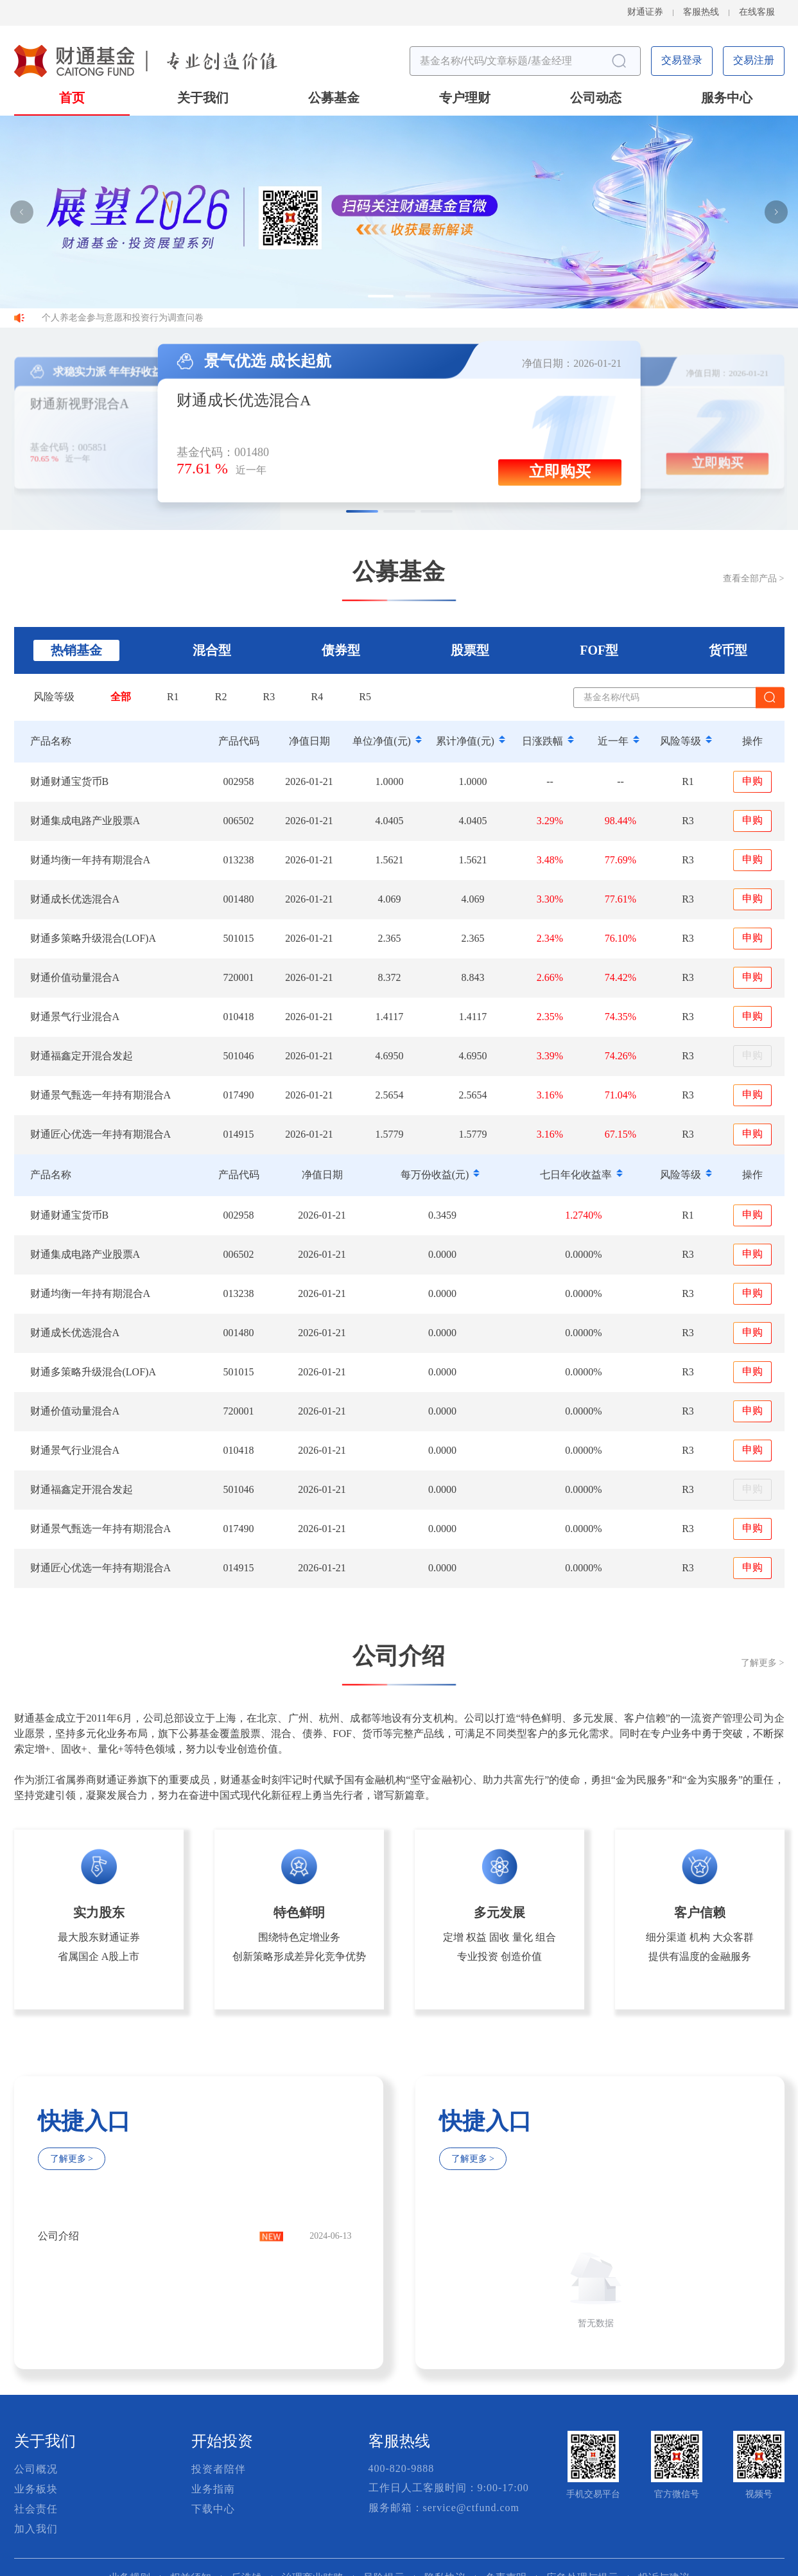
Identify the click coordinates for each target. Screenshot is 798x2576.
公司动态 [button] (595, 98)
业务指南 (213, 2489)
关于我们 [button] (203, 98)
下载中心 (213, 2509)
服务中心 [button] (726, 98)
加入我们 (36, 2529)
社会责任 (36, 2509)
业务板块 (36, 2489)
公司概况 (36, 2469)
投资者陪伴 (218, 2469)
